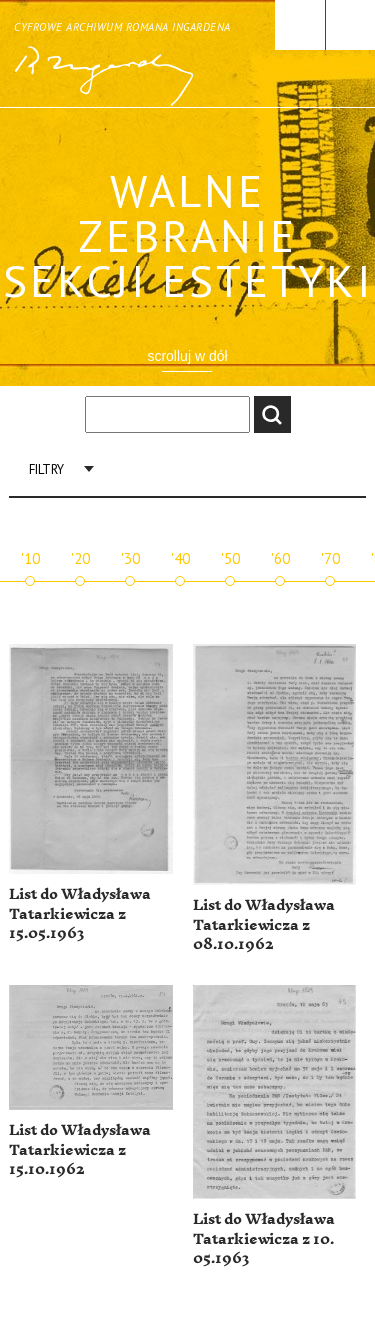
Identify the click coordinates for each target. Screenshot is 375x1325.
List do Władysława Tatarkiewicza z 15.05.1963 (80, 914)
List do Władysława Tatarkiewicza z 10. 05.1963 (264, 1239)
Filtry (46, 469)
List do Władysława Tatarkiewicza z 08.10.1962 (264, 925)
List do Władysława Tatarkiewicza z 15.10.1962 (80, 1150)
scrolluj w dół (187, 356)
